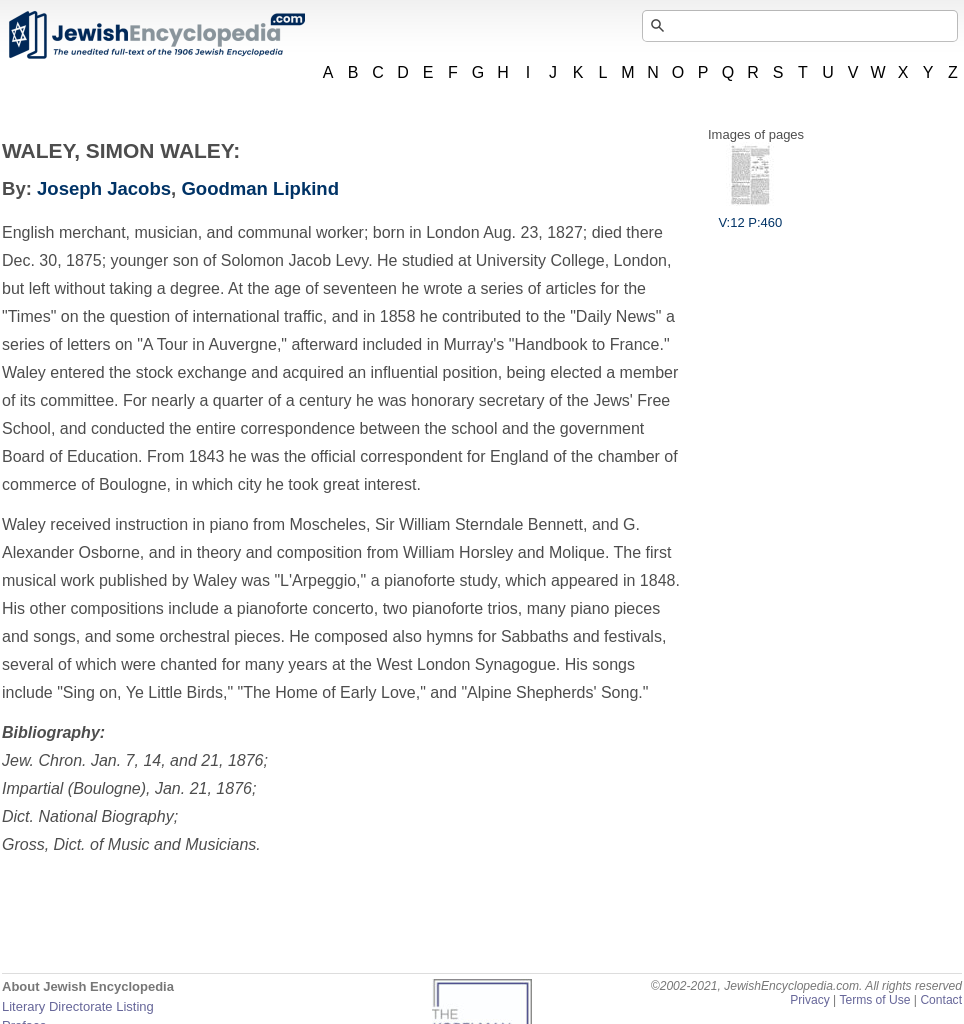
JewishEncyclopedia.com (156, 35)
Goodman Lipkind (260, 188)
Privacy (810, 1000)
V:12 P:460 (750, 215)
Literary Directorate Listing (78, 1006)
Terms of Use (874, 1000)
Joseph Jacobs (104, 188)
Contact (941, 1000)
